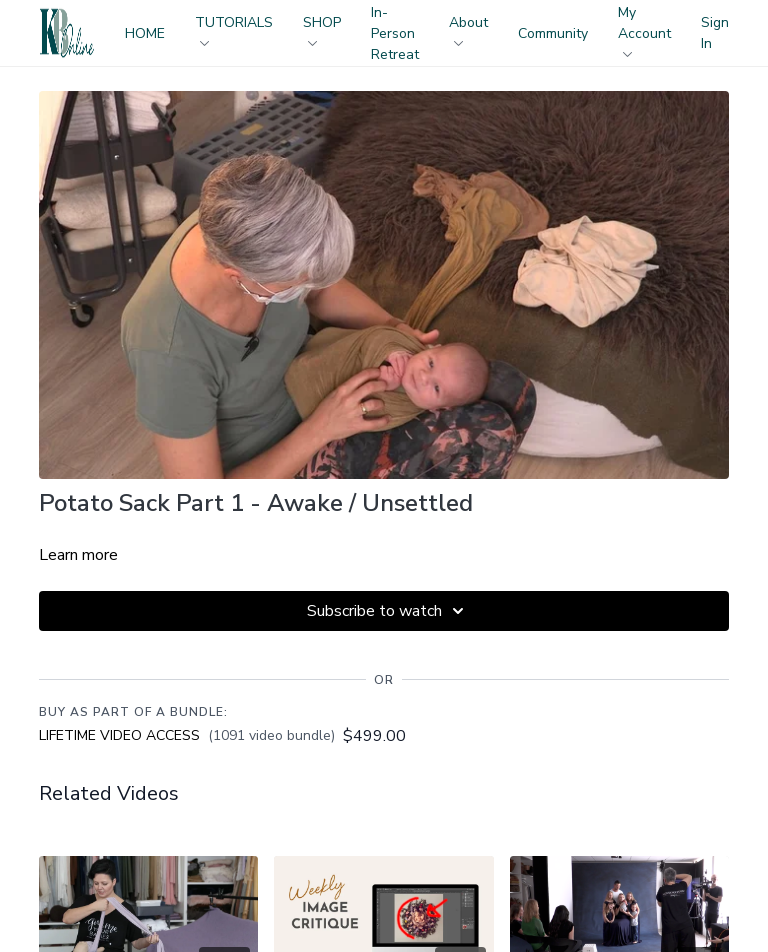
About (468, 29)
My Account (644, 30)
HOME (145, 33)
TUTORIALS (234, 29)
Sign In (715, 33)
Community (553, 33)
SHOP (322, 29)
